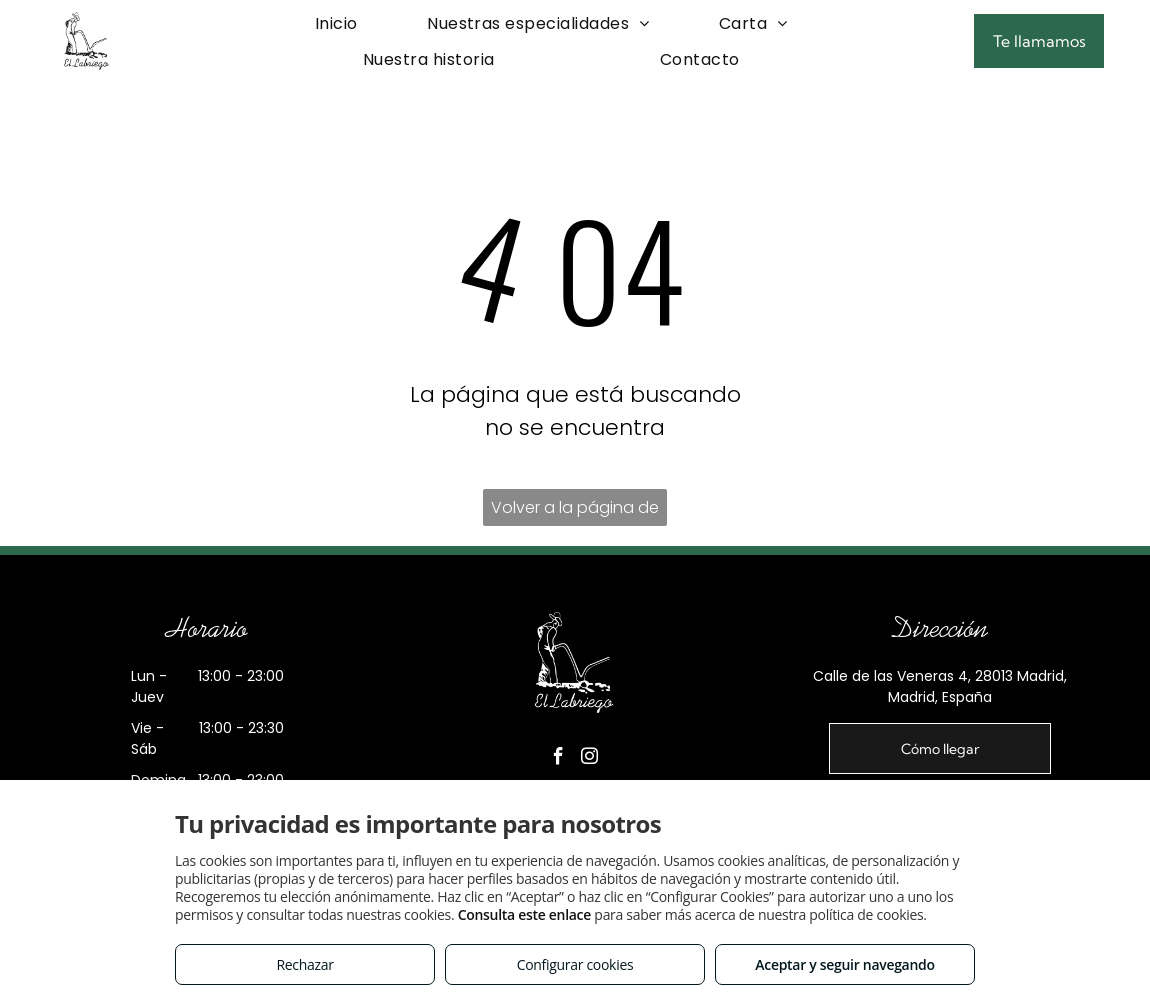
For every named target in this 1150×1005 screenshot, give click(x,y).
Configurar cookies (575, 964)
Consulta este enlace (524, 914)
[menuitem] (336, 23)
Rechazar (304, 964)
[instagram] (589, 759)
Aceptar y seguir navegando (844, 964)
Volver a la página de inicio (575, 511)
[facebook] (558, 759)
